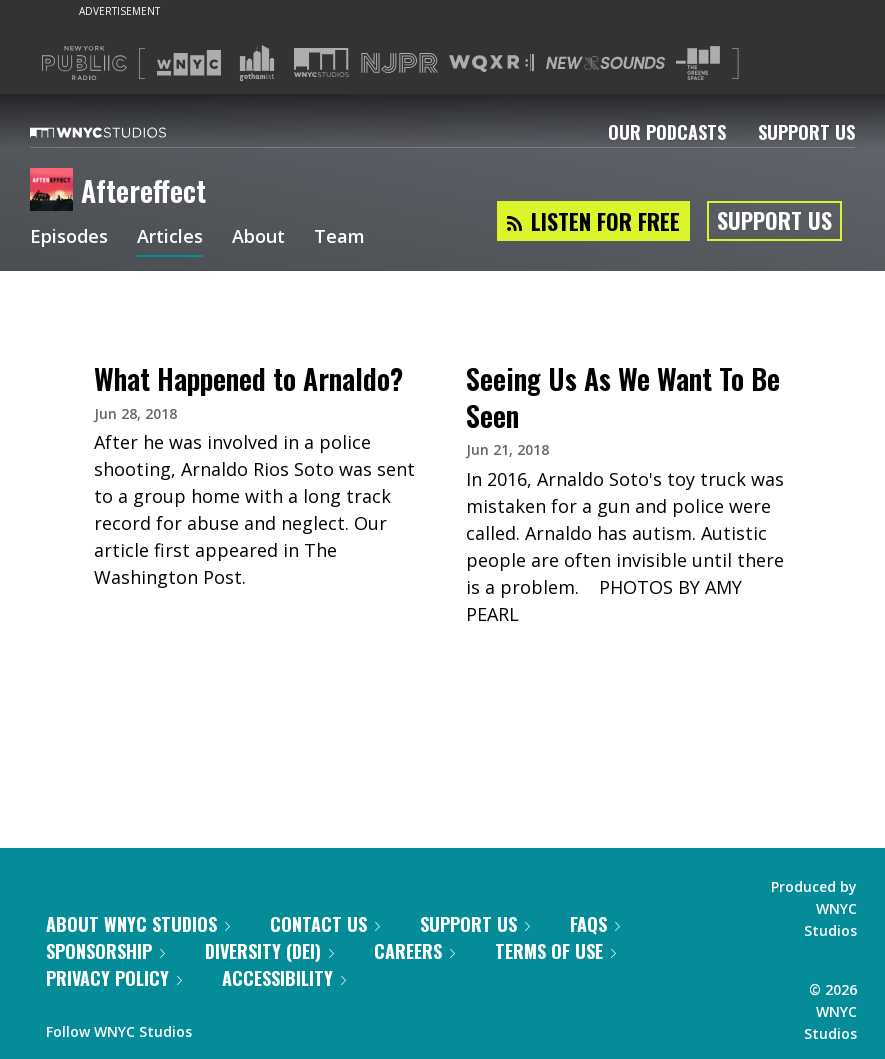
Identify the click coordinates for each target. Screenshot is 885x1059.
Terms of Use (555, 951)
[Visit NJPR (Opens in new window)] (399, 63)
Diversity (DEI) (269, 951)
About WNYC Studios (138, 924)
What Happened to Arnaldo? (248, 378)
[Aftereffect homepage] (55, 191)
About (258, 238)
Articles (170, 238)
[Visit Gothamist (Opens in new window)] (257, 63)
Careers (414, 951)
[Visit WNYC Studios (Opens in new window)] (321, 62)
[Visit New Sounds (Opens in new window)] (605, 63)
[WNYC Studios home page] (123, 132)
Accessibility (284, 978)
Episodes (69, 238)
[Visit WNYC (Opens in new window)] (189, 63)
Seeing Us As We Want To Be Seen (623, 396)
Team (339, 238)
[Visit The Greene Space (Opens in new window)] (698, 63)
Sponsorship (105, 951)
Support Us (806, 132)
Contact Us (325, 924)
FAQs (595, 924)
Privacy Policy (114, 978)
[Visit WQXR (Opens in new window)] (491, 63)
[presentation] (257, 335)
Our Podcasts (667, 132)
